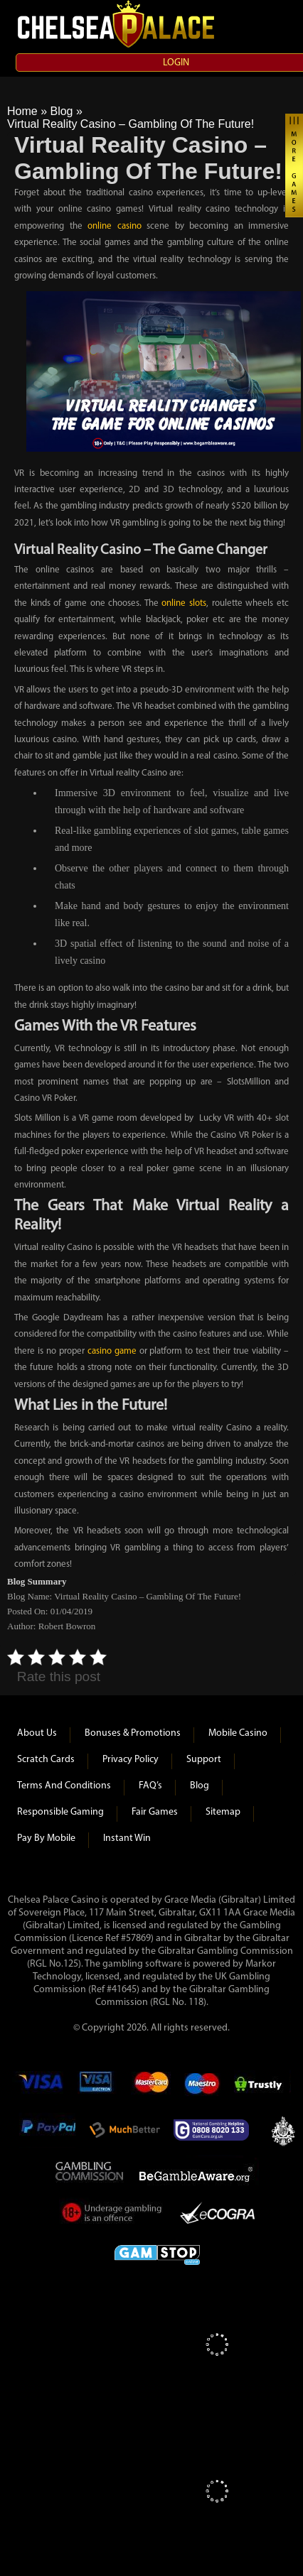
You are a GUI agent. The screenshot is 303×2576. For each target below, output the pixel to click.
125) (72, 1964)
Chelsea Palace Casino (117, 24)
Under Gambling (112, 2215)
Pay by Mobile (46, 1838)
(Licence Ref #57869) (111, 1938)
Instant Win (127, 1838)
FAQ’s (150, 1786)
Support (203, 1759)
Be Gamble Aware (199, 2172)
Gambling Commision (90, 2172)
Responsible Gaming (60, 1812)
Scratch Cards (46, 1759)
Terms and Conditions (64, 1786)
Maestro (202, 2087)
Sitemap (223, 1812)
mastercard (151, 2087)
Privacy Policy (130, 1759)
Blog (61, 111)
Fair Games (155, 1812)
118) (197, 2002)
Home (22, 111)
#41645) (123, 1989)
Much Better (125, 2130)
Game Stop (157, 2252)
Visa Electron (97, 2087)
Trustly (262, 2087)
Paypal (46, 2130)
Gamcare (215, 2130)
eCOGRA (217, 2215)
